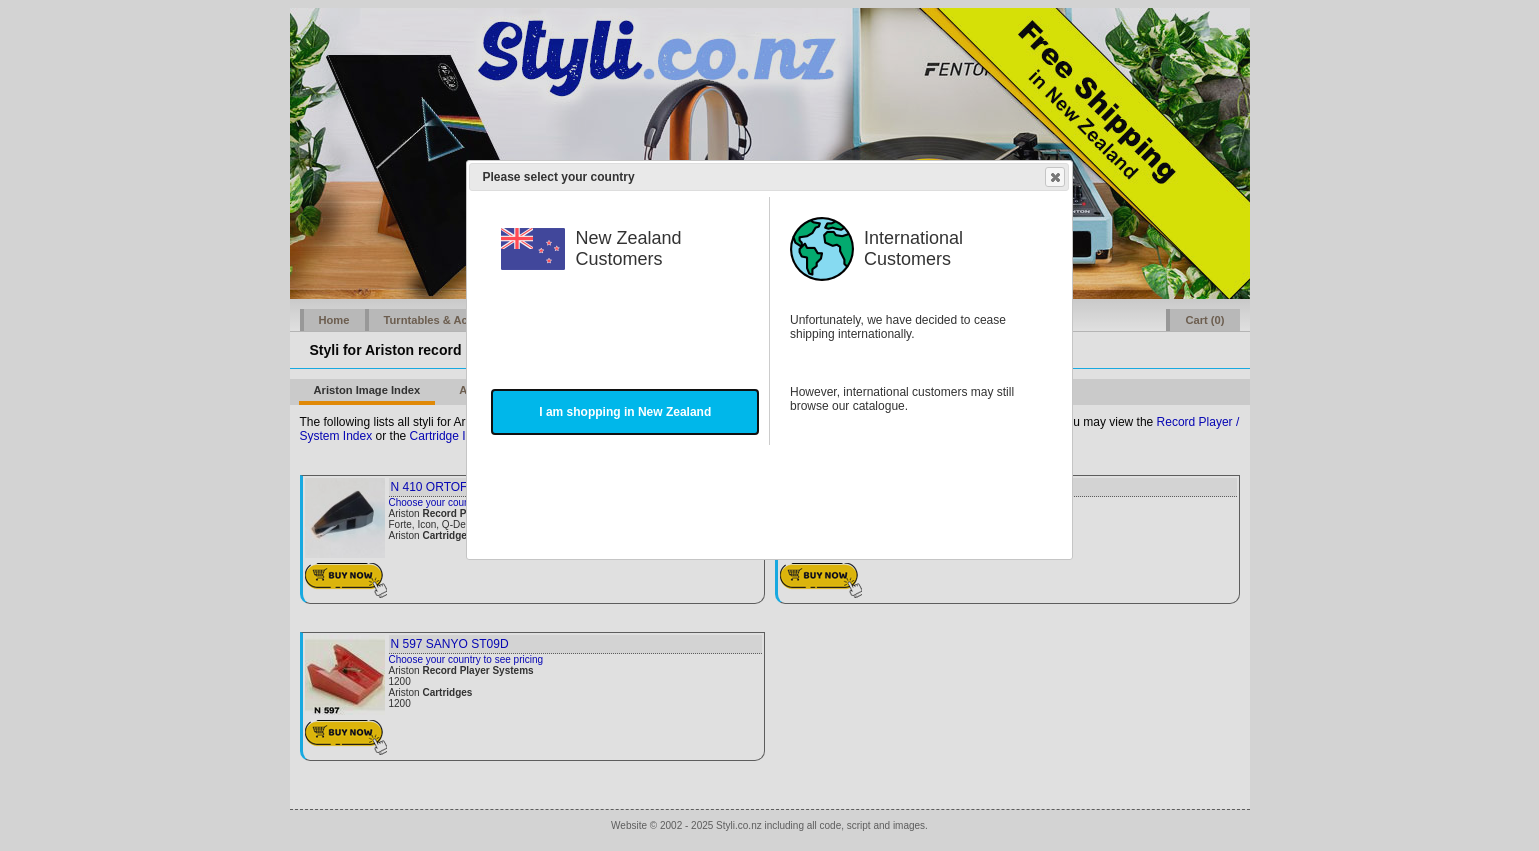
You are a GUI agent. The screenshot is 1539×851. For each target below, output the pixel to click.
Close (1054, 177)
